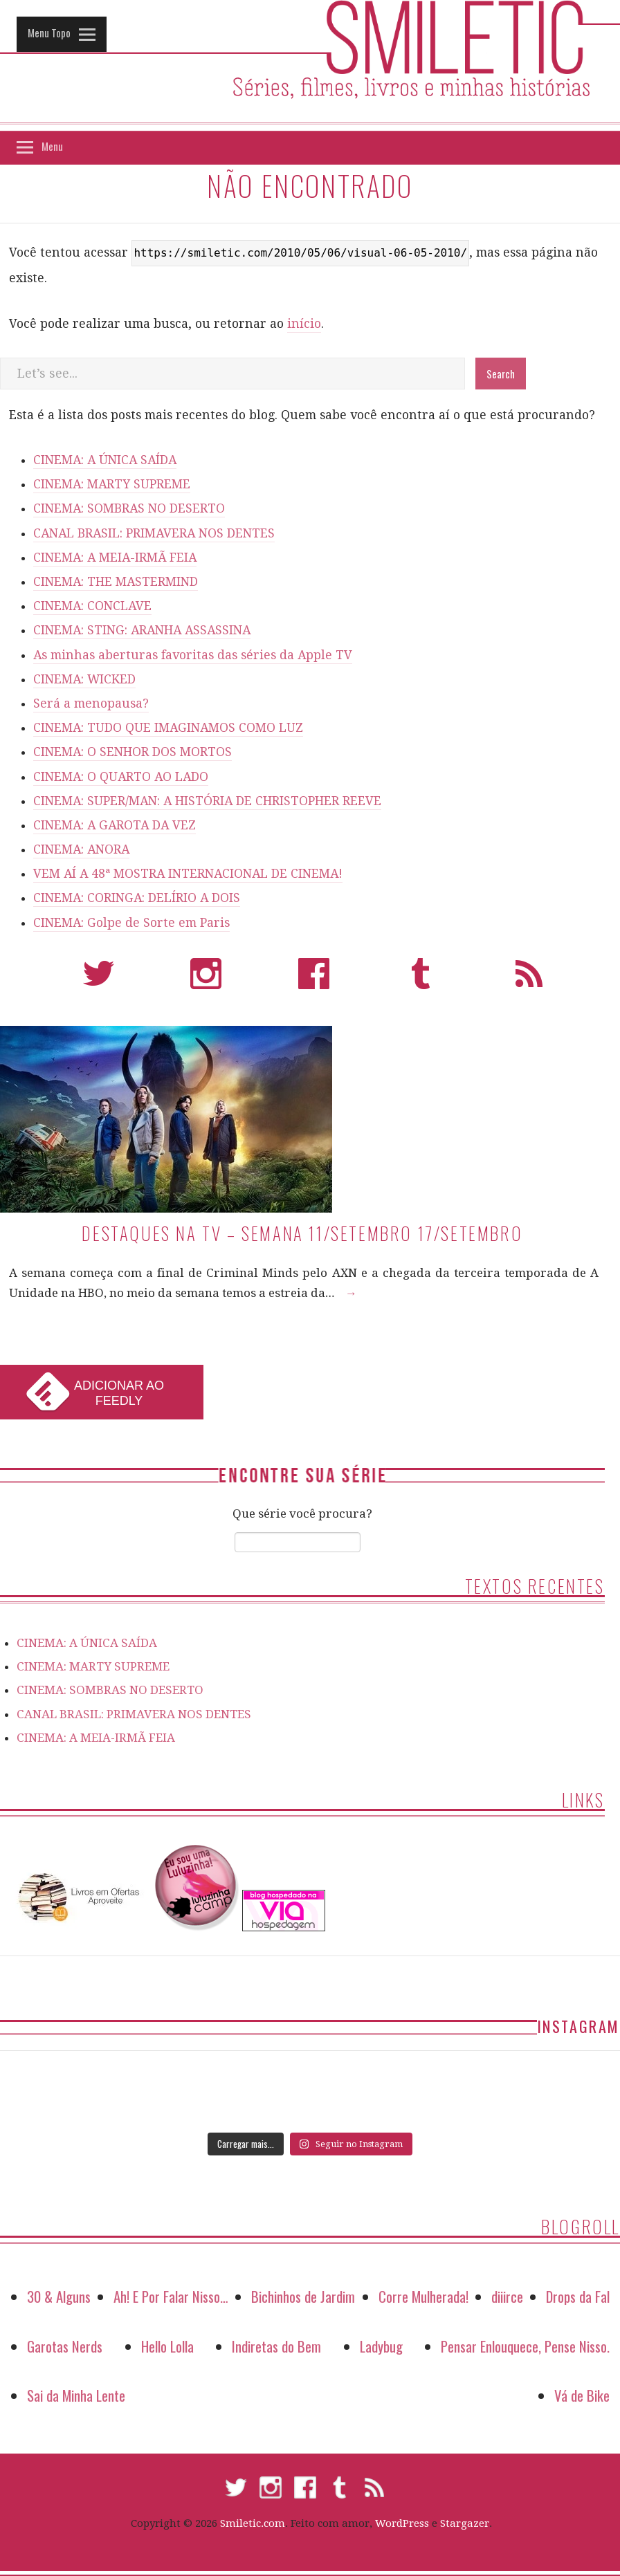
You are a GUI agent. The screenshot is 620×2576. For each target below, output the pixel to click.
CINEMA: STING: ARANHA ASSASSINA (141, 630)
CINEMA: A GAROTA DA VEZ (114, 825)
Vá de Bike (582, 2395)
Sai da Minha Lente (76, 2395)
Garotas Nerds (64, 2346)
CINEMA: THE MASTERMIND (115, 582)
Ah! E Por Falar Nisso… (170, 2296)
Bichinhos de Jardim (303, 2296)
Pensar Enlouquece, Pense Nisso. (525, 2346)
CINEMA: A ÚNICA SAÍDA (104, 460)
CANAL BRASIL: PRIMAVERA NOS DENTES (154, 533)
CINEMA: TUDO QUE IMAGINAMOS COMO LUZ (168, 728)
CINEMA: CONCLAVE (92, 606)
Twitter (98, 979)
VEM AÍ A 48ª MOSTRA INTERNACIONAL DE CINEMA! (188, 874)
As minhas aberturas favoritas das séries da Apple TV (192, 655)
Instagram (205, 979)
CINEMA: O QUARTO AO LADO (120, 777)
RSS (529, 979)
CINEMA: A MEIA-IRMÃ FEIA (115, 557)
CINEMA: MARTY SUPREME (111, 484)
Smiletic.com (252, 2523)
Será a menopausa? (91, 703)
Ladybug (381, 2346)
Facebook (313, 979)
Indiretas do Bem (276, 2346)
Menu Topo (49, 32)
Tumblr (421, 979)
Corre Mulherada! (423, 2296)
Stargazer (464, 2523)
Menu (52, 146)
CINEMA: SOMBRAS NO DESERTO (129, 508)
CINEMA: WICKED (84, 679)
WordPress (402, 2523)
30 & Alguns (59, 2296)
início (304, 324)
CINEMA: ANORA (81, 849)
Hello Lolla (167, 2346)
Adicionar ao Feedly (119, 1393)
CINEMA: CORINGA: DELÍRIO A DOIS (136, 898)
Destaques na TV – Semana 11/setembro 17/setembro (302, 1233)
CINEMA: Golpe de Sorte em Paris (131, 923)
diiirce (507, 2296)
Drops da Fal (578, 2296)
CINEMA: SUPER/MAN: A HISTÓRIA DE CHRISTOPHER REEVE (207, 801)
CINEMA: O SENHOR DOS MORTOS (132, 752)
